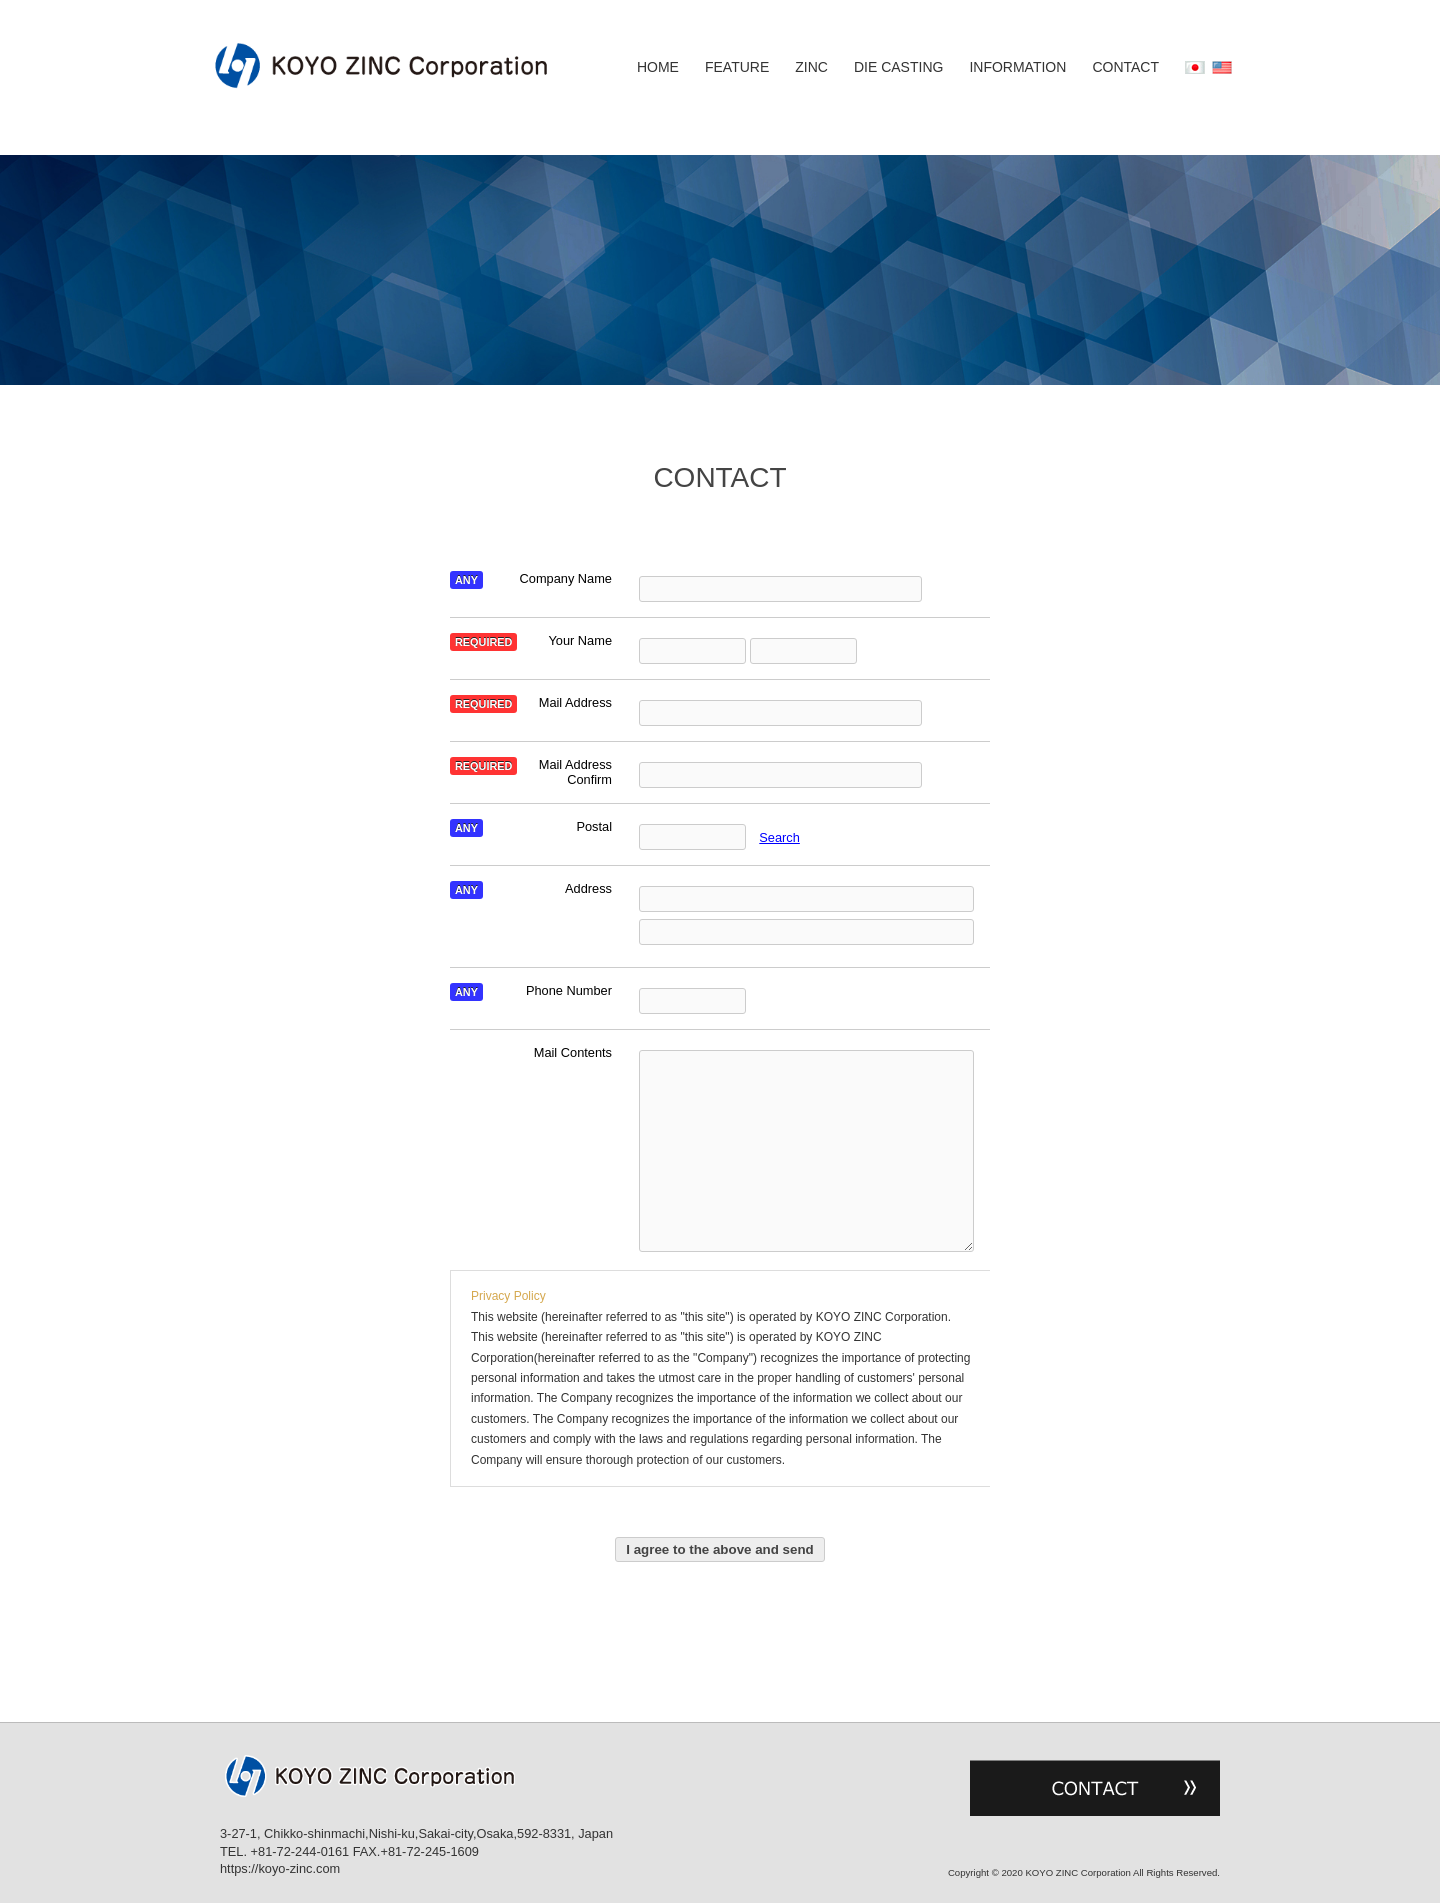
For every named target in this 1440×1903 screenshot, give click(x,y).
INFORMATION (1017, 68)
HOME (658, 68)
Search (779, 837)
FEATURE (737, 68)
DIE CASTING (898, 68)
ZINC (811, 68)
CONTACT (1125, 68)
